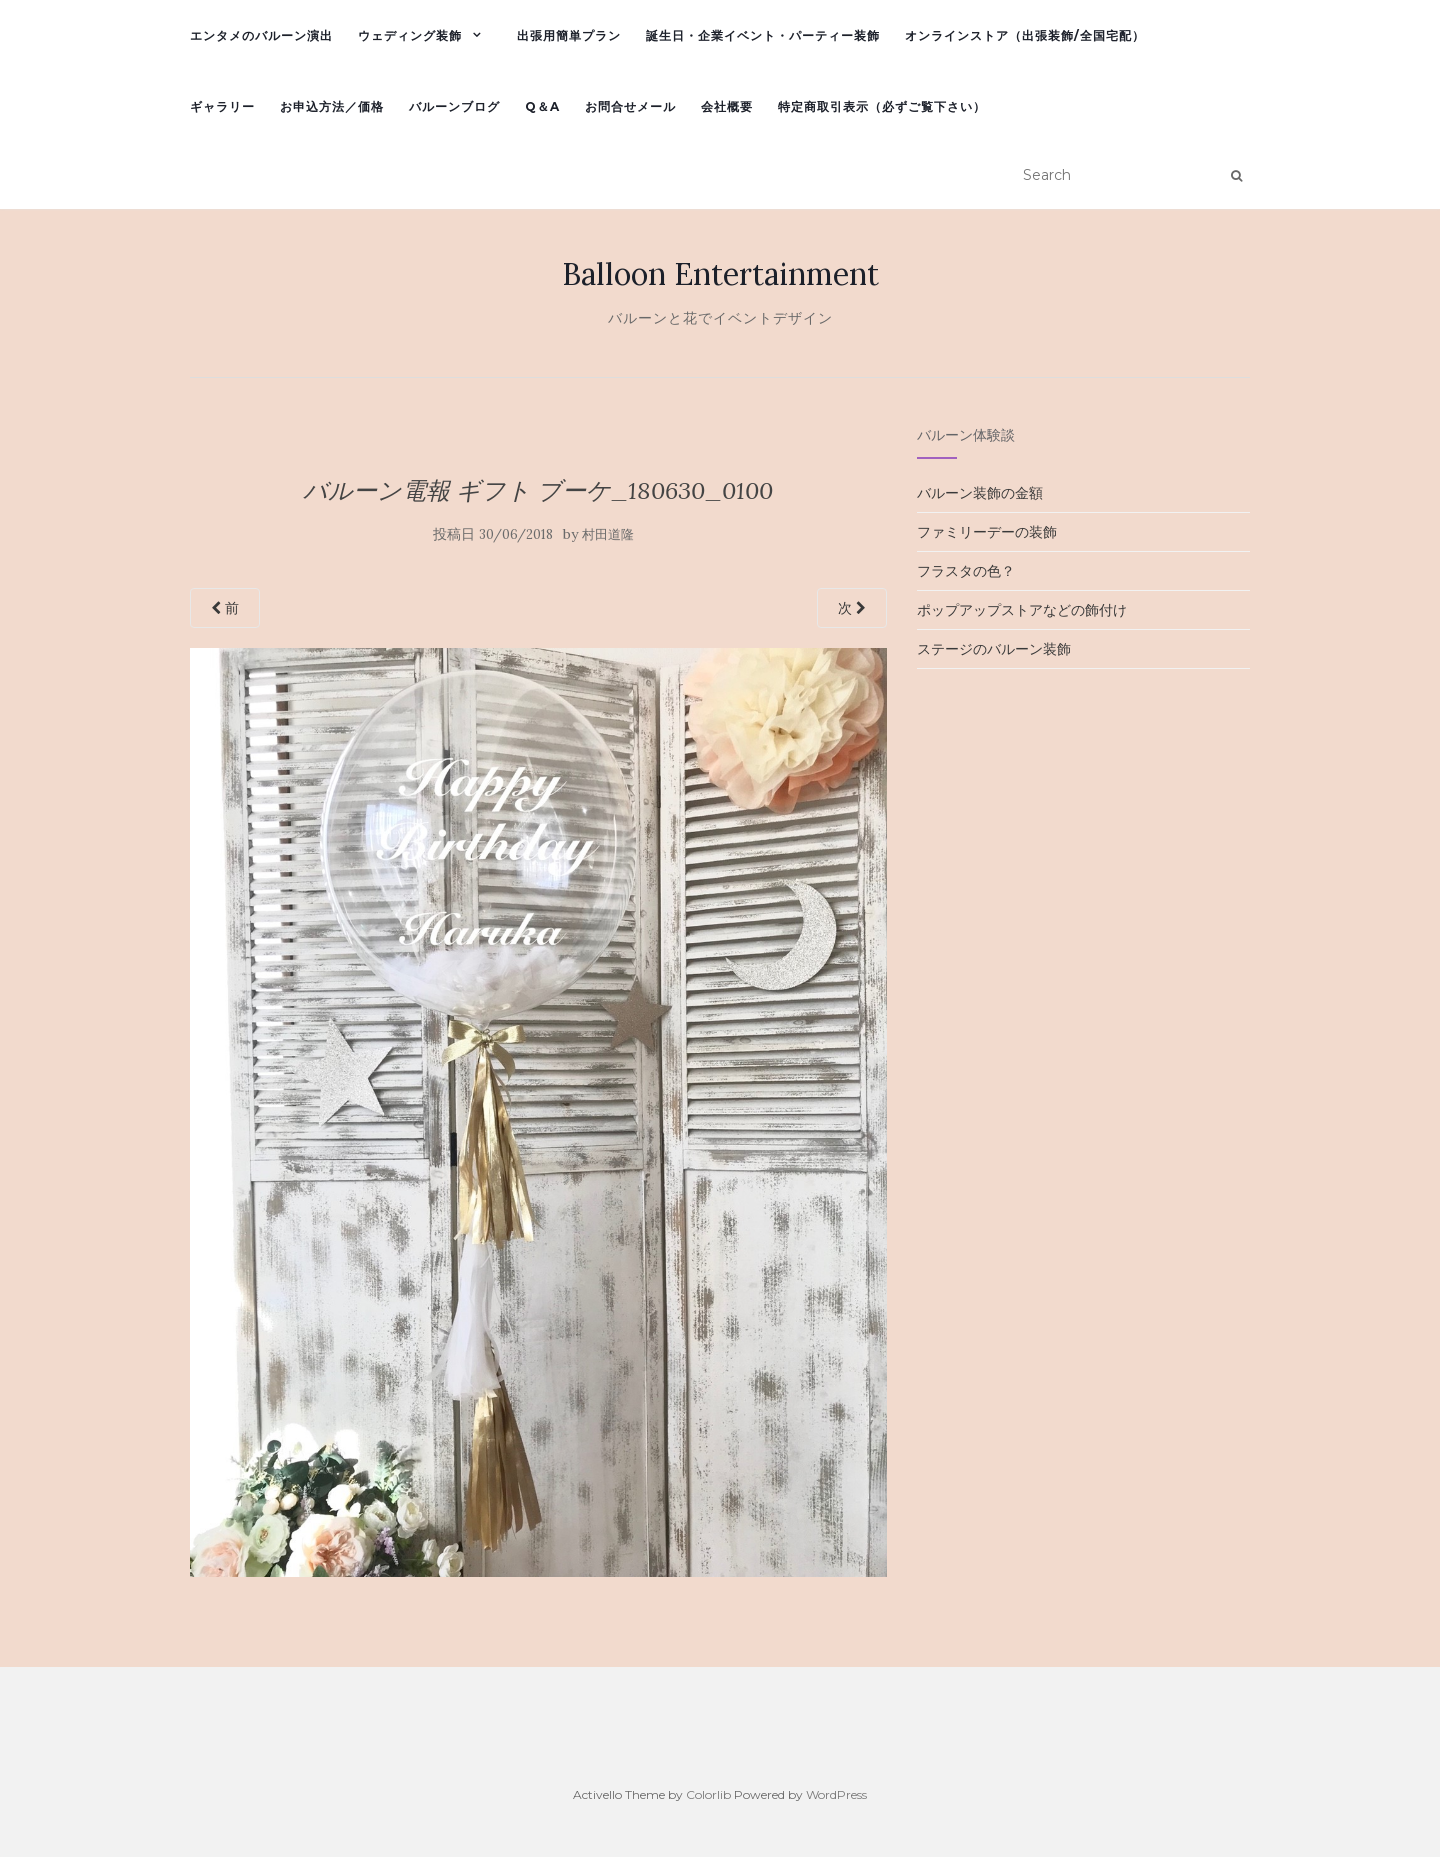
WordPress (836, 1794)
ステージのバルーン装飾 (994, 649)
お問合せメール (630, 106)
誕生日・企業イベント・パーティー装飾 (763, 35)
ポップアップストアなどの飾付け (1022, 610)
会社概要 (727, 106)
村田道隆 (608, 534)
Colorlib (708, 1794)
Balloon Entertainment (720, 274)
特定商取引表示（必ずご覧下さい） (882, 106)
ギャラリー (222, 106)
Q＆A (542, 106)
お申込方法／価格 (332, 106)
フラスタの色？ (966, 571)
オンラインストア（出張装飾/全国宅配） (1025, 35)
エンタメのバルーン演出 (261, 35)
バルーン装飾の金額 (980, 493)
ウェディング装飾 (410, 35)
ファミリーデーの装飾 (987, 532)
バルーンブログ (454, 106)
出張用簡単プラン (569, 35)
